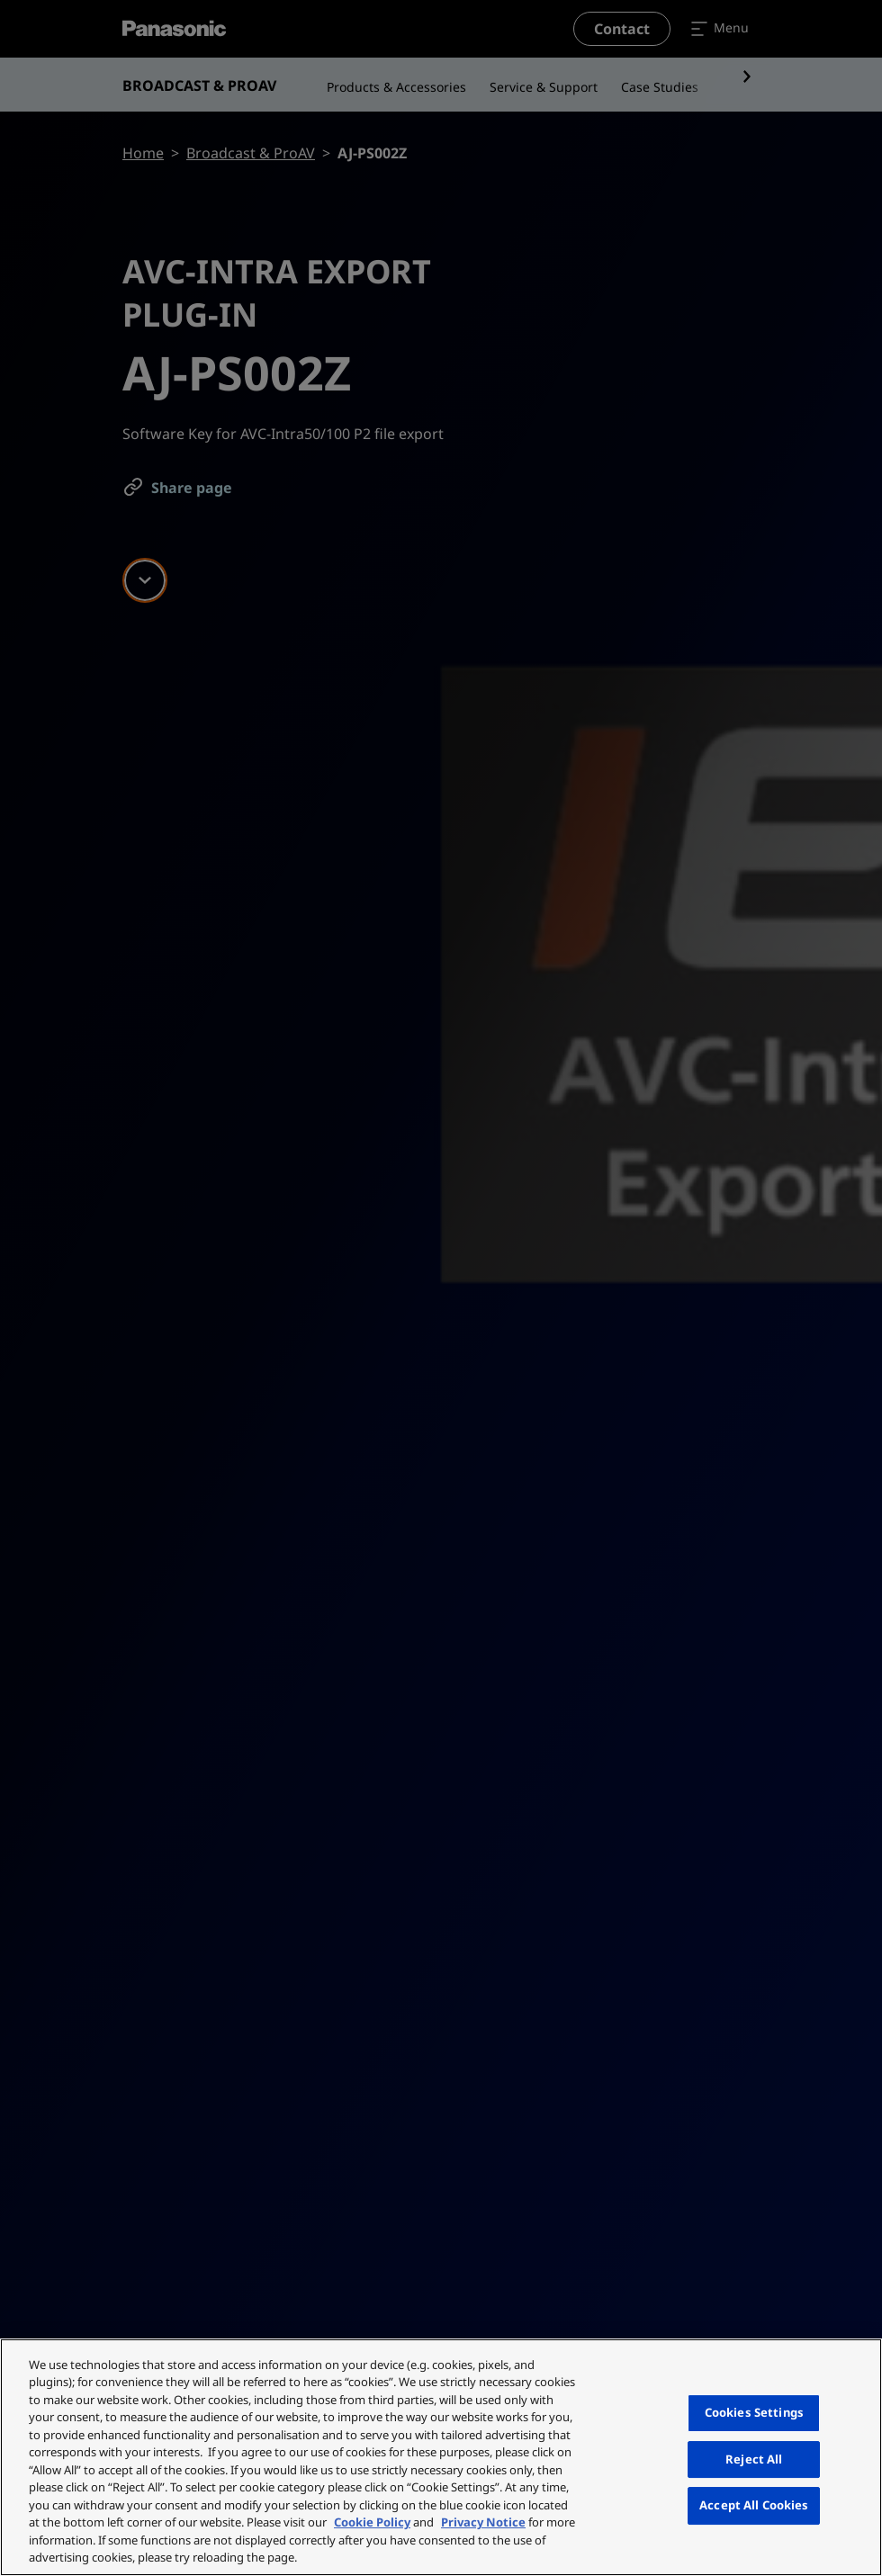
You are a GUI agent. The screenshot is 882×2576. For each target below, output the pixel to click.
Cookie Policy (372, 2522)
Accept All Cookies (753, 2505)
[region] (441, 2457)
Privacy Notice (483, 2522)
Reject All (753, 2459)
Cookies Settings (754, 2412)
